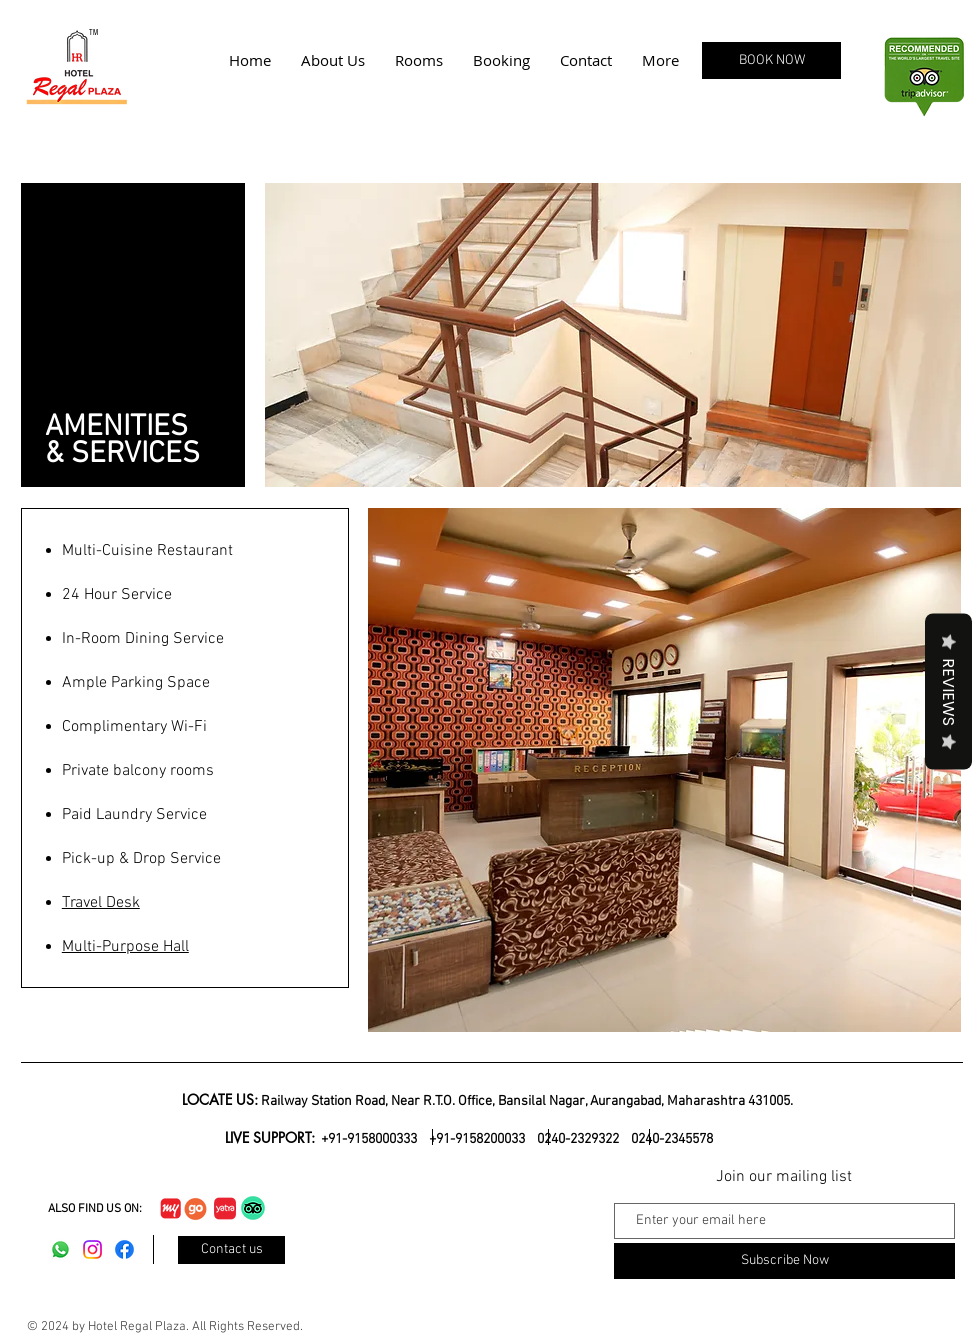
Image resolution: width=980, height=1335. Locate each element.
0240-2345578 (672, 1139)
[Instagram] (92, 1249)
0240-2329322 (578, 1139)
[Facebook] (124, 1249)
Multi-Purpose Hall (125, 947)
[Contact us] (231, 1250)
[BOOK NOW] (771, 60)
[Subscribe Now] (784, 1261)
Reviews (948, 691)
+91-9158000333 (370, 1139)
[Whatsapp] (60, 1249)
